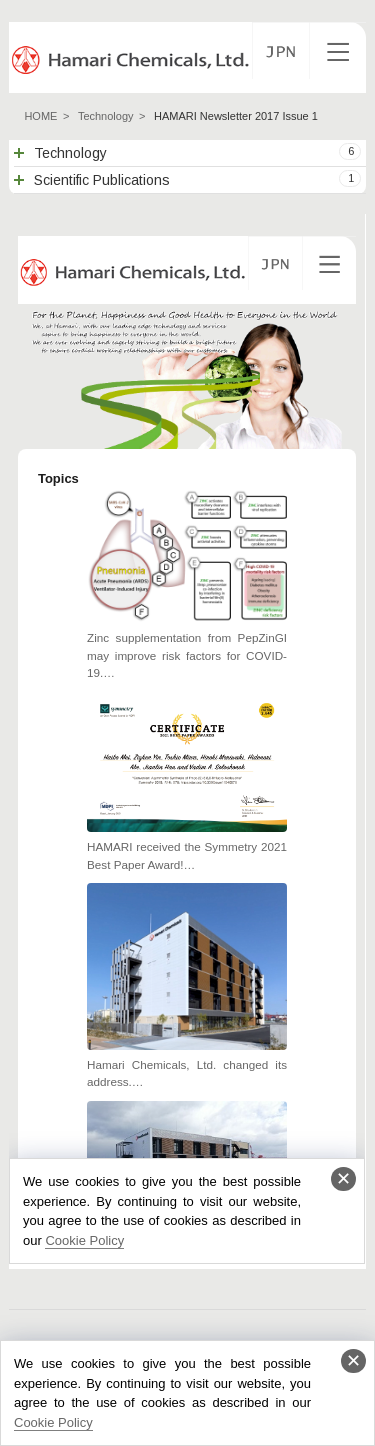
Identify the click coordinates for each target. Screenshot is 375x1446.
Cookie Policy (53, 1422)
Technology (106, 116)
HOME (40, 116)
